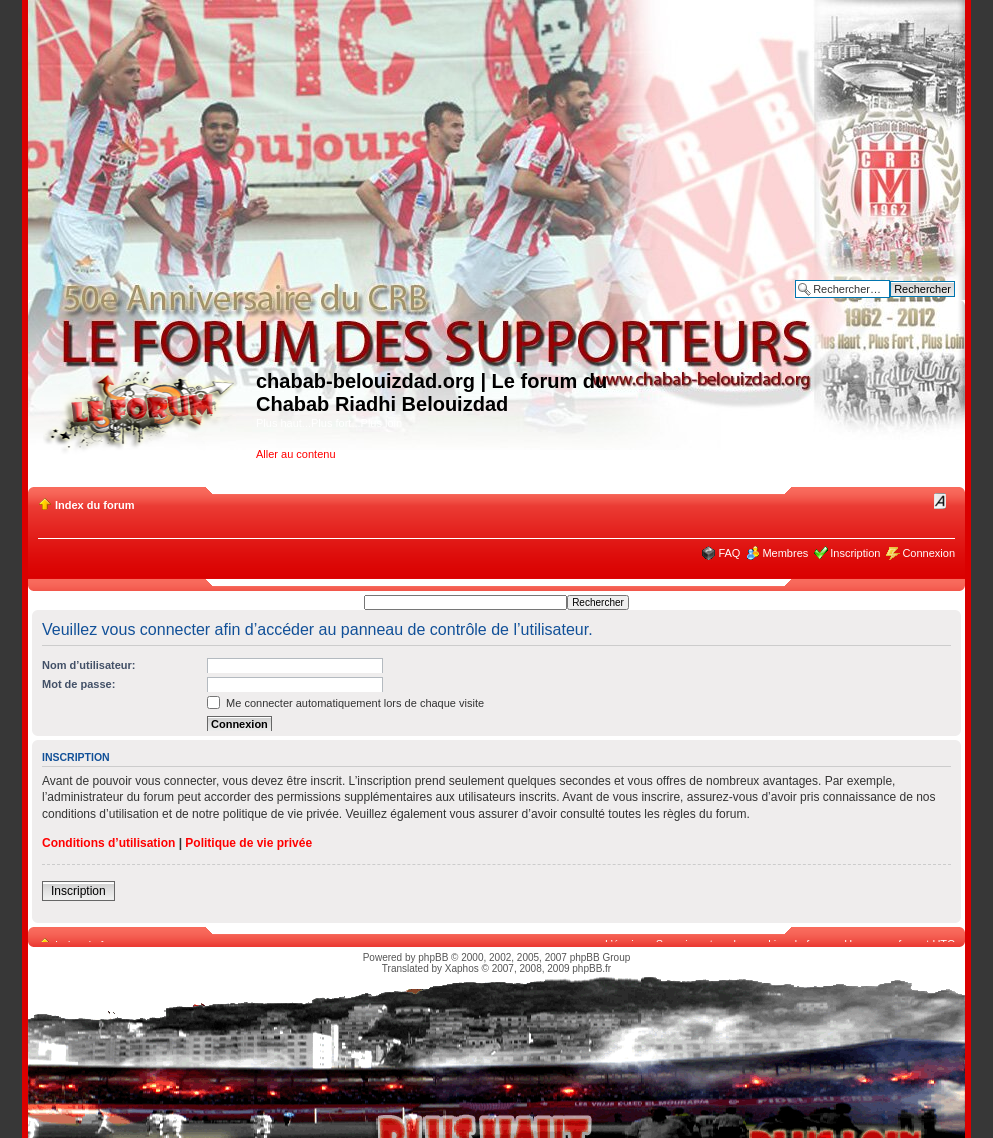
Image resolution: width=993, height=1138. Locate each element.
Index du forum (94, 505)
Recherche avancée (906, 304)
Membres (785, 553)
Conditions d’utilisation (108, 843)
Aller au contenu (296, 454)
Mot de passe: (78, 684)
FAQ (729, 553)
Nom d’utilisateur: (89, 665)
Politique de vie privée (248, 843)
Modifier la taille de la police (940, 501)
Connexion (928, 553)
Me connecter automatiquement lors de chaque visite (345, 703)
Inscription (855, 553)
